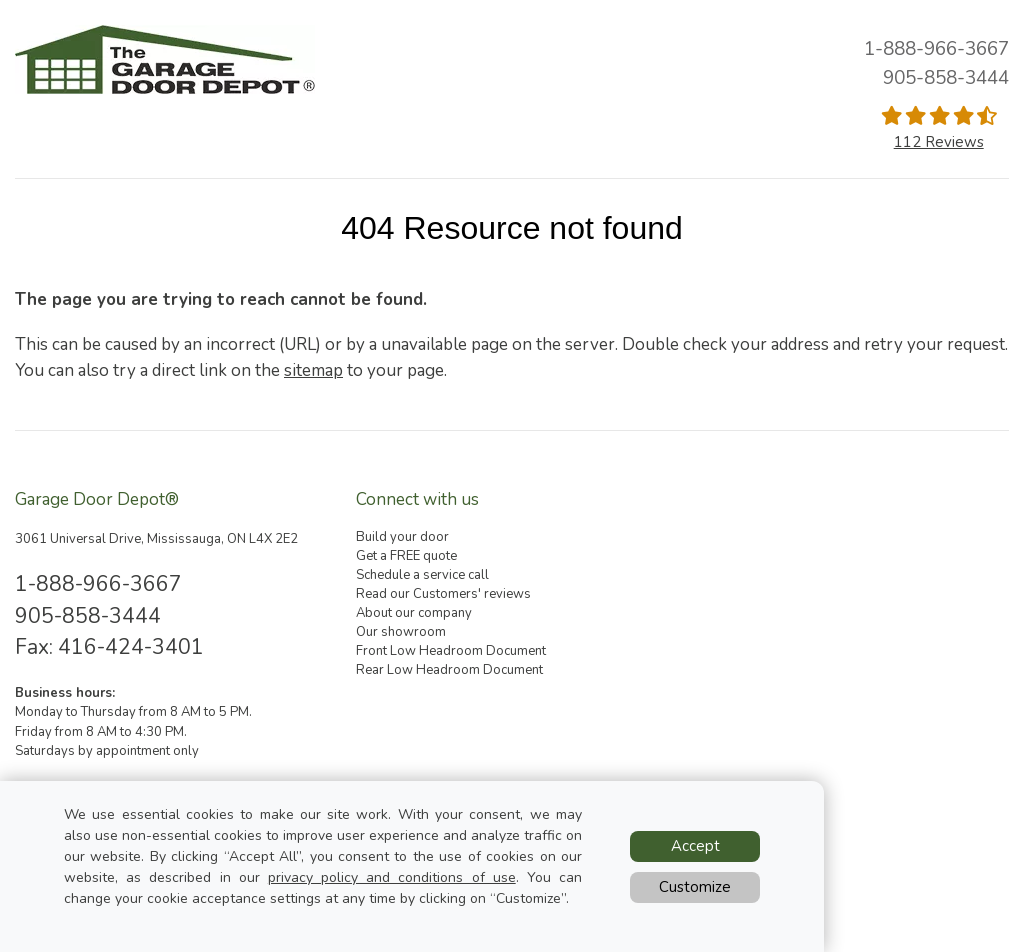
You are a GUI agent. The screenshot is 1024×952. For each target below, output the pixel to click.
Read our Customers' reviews (443, 594)
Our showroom (401, 632)
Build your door (402, 537)
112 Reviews (939, 142)
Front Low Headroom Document (451, 651)
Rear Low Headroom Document (449, 670)
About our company (414, 613)
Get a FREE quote (406, 556)
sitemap (313, 370)
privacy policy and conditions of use (392, 877)
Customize (695, 887)
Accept (695, 846)
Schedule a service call (422, 575)
